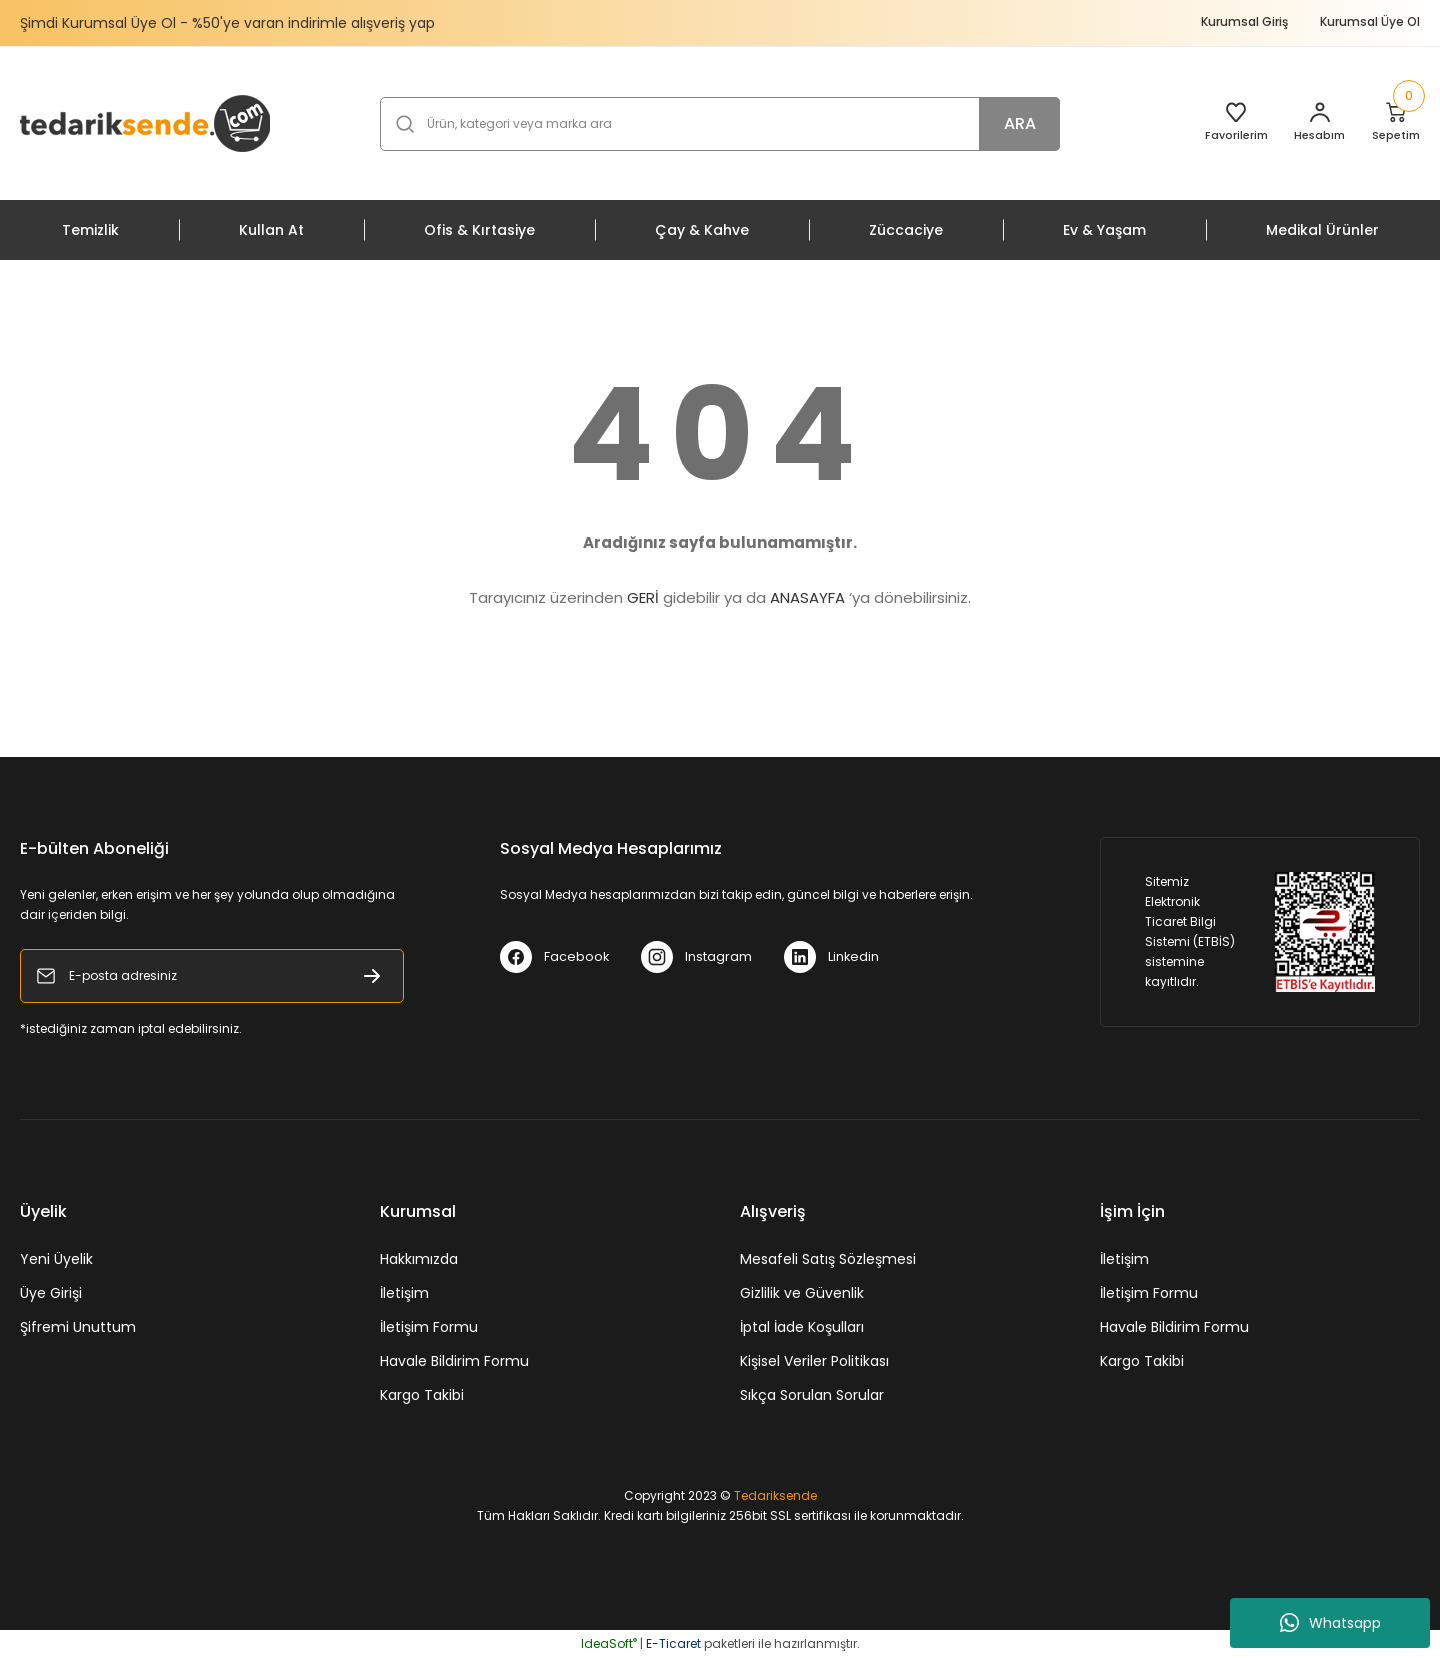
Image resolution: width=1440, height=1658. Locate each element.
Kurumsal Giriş (1244, 21)
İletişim (404, 1293)
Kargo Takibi (422, 1395)
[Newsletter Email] (212, 976)
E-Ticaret (673, 1643)
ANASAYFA (807, 597)
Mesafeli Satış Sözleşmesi (828, 1259)
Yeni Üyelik (56, 1259)
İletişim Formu (429, 1327)
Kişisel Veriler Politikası (814, 1361)
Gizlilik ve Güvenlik (802, 1293)
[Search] (720, 124)
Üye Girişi (51, 1293)
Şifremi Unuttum (78, 1327)
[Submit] (372, 976)
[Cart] (1389, 124)
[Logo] (145, 122)
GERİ (643, 597)
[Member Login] (1307, 124)
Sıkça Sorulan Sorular (812, 1395)
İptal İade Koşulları (802, 1327)
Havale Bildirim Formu (454, 1361)
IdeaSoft (609, 1643)
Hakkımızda (419, 1259)
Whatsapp (1330, 1623)
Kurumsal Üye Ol (1370, 21)
